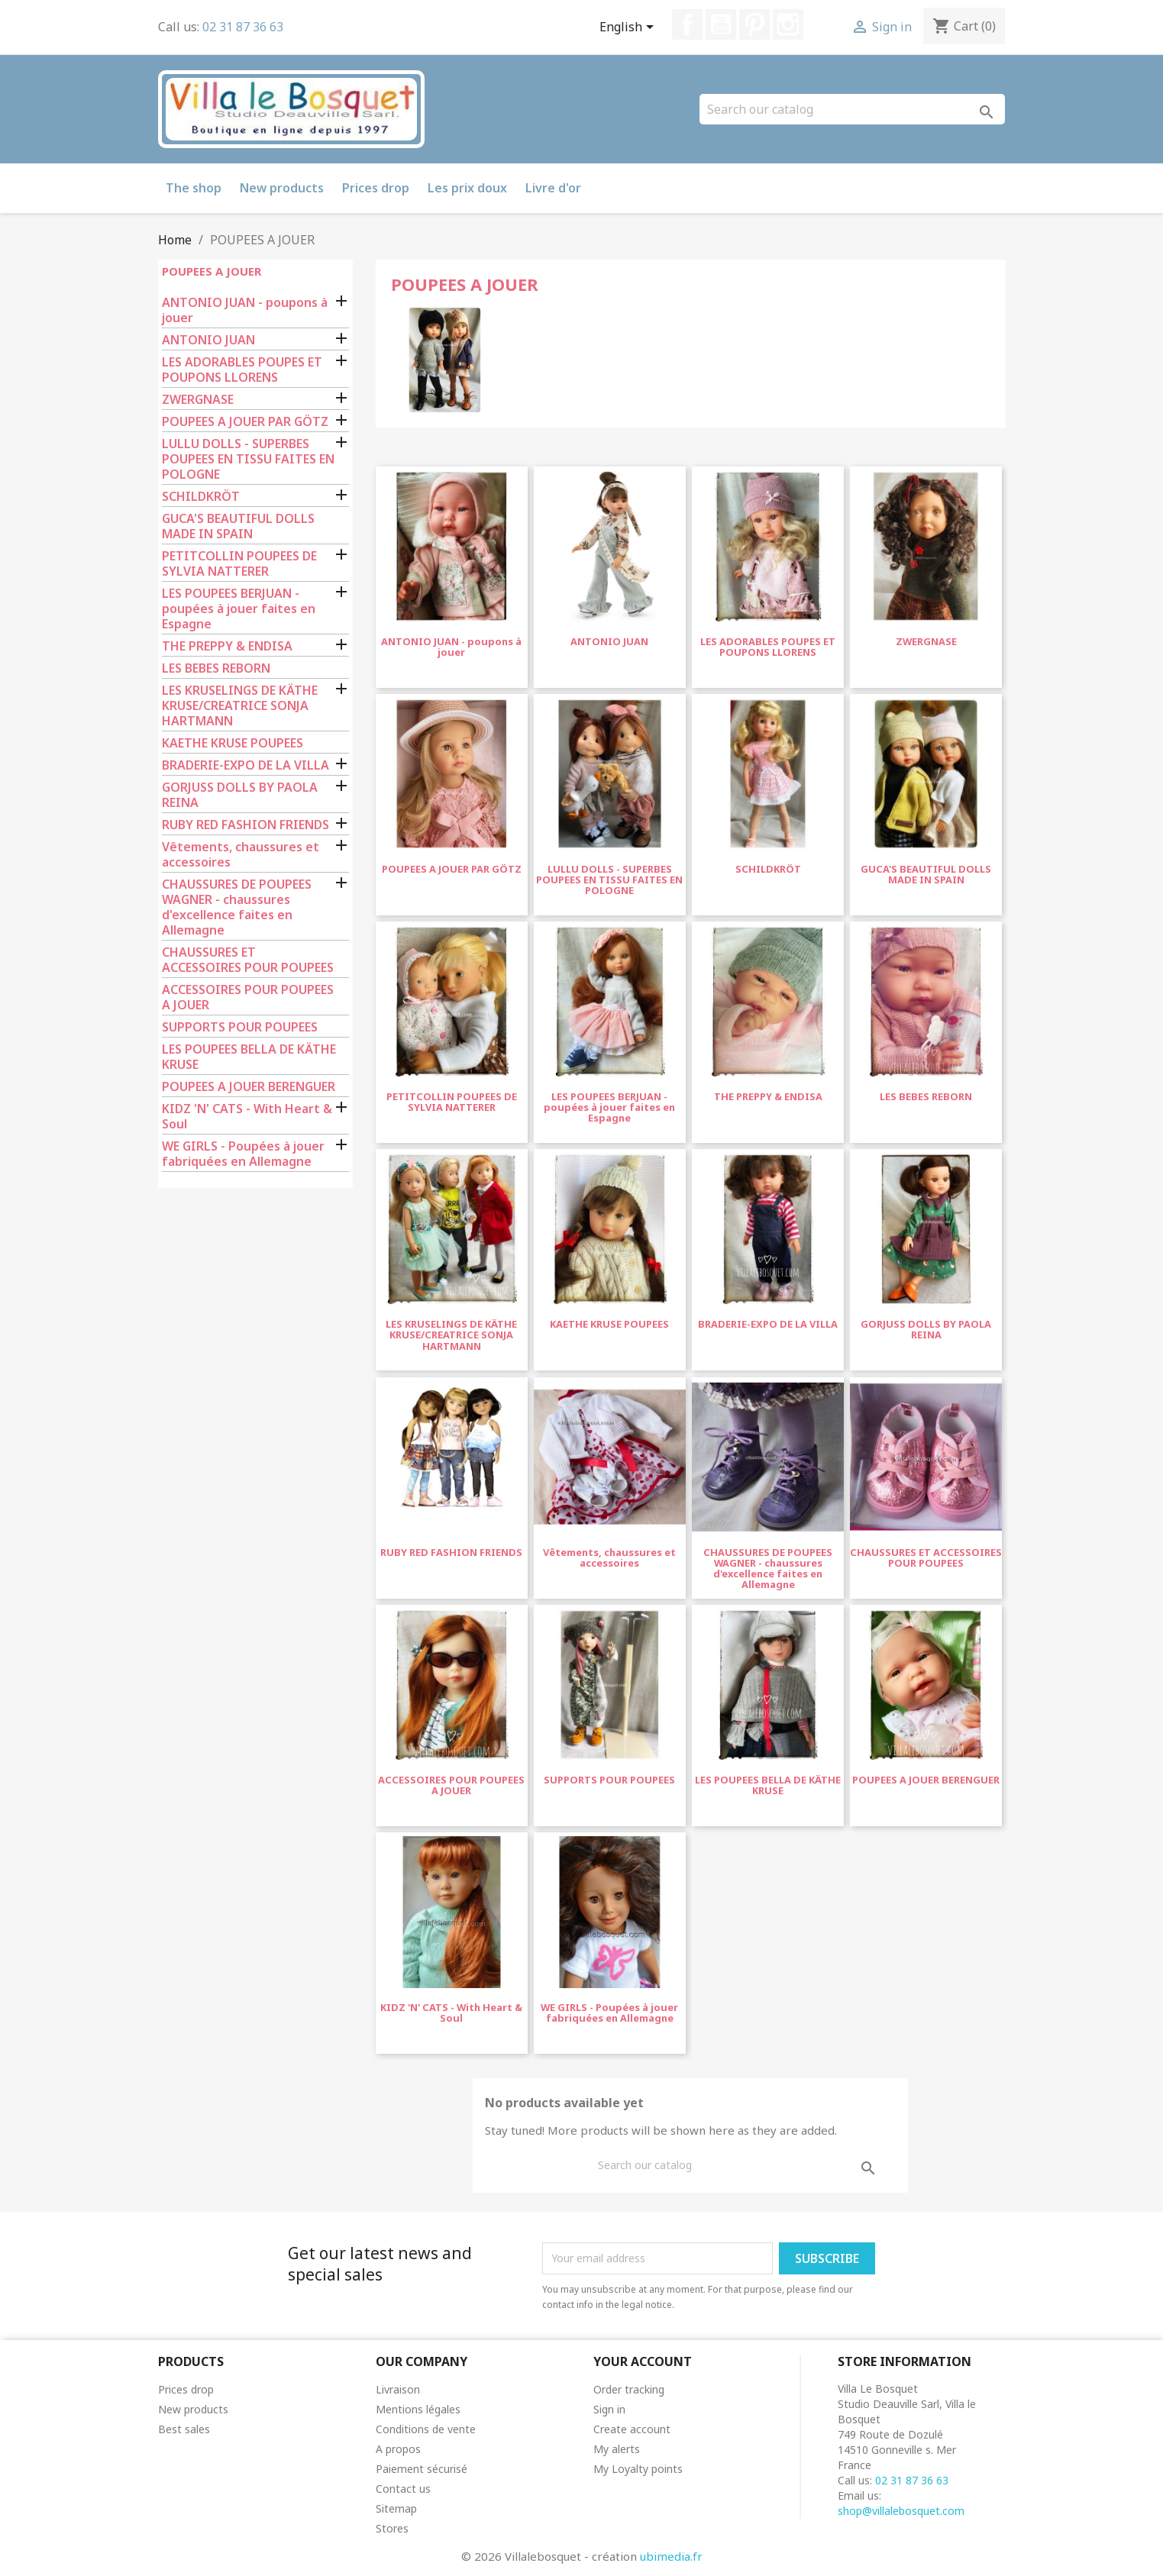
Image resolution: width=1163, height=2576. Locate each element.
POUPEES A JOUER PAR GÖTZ (245, 422)
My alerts (616, 2449)
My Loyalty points (638, 2468)
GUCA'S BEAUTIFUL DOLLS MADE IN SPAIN (238, 526)
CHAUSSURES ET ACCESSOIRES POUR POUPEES (248, 960)
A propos (398, 2449)
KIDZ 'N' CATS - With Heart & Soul (247, 1116)
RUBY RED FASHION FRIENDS (245, 825)
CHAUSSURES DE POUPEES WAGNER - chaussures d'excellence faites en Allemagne (237, 907)
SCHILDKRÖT (201, 497)
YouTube (721, 24)
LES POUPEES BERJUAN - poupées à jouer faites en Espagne (238, 609)
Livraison (398, 2389)
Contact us (403, 2488)
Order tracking (628, 2389)
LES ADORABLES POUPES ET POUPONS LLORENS (242, 370)
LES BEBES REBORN (216, 668)
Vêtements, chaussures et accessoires (240, 854)
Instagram (788, 24)
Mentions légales (418, 2409)
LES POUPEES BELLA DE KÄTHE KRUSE (249, 1057)
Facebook (687, 24)
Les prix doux (467, 187)
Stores (392, 2528)
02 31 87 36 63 (242, 26)
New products (282, 187)
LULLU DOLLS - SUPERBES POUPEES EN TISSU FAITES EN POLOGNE (248, 459)
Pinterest (754, 24)
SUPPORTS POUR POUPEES (240, 1027)
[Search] (852, 109)
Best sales (184, 2429)
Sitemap (396, 2508)
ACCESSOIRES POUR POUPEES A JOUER (248, 997)
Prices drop (375, 187)
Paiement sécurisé (421, 2468)
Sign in (609, 2409)
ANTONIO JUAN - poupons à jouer (245, 310)
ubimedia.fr (671, 2556)
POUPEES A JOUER (211, 271)
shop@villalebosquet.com (901, 2510)
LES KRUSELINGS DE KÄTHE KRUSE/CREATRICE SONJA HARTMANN (240, 706)
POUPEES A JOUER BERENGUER (248, 1087)
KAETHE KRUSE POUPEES (232, 743)
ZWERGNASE (198, 400)
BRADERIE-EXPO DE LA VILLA (245, 765)
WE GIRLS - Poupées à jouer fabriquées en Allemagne (243, 1154)
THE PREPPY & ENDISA (227, 646)
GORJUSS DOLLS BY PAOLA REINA (240, 795)
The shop (193, 187)
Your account (642, 2361)
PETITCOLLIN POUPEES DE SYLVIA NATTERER (239, 563)
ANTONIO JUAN (208, 340)
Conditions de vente (426, 2429)
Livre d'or (553, 187)
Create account (631, 2429)
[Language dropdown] (629, 28)
